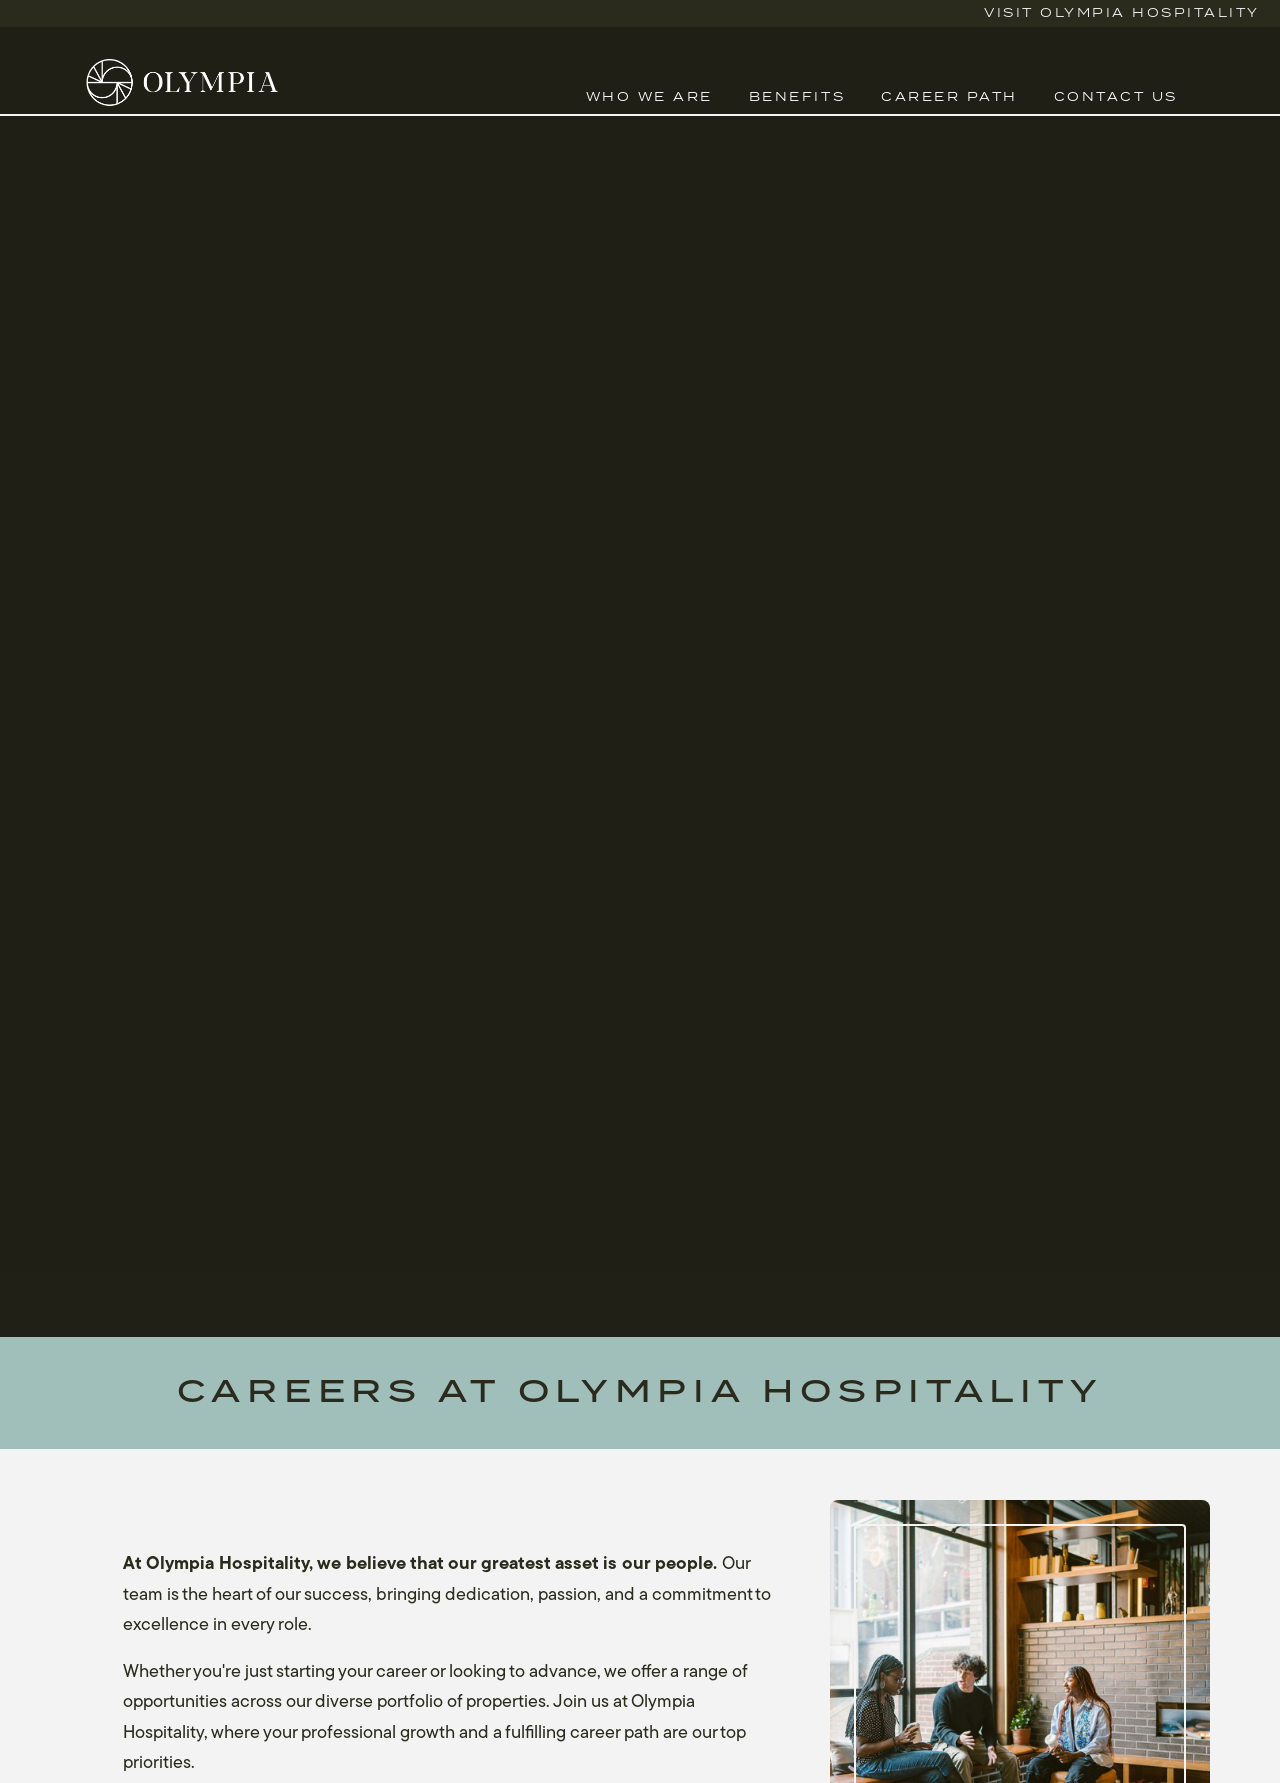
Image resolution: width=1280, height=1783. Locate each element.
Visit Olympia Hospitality (1122, 13)
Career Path (949, 97)
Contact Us (1116, 97)
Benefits (797, 97)
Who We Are (649, 97)
